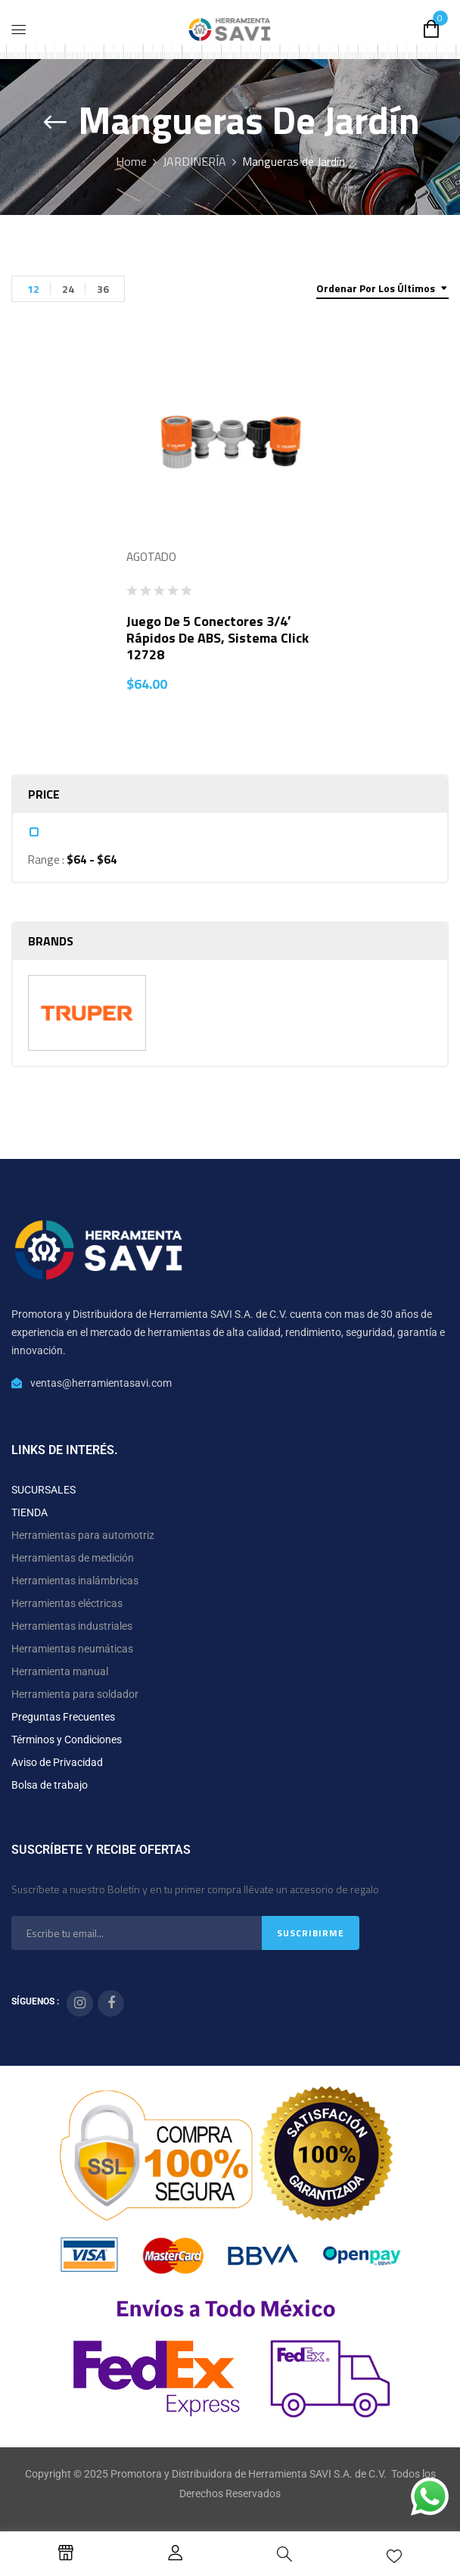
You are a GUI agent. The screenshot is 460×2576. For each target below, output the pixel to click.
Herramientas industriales (71, 1626)
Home (131, 161)
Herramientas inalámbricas (74, 1581)
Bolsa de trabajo (49, 1785)
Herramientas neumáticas (72, 1649)
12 (33, 289)
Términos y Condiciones (66, 1739)
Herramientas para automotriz (82, 1535)
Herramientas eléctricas (67, 1603)
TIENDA (29, 1512)
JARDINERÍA (194, 161)
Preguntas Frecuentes (63, 1717)
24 (68, 289)
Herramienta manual (59, 1671)
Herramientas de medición (72, 1558)
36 (103, 289)
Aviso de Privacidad (57, 1762)
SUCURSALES (43, 1490)
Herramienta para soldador (74, 1694)
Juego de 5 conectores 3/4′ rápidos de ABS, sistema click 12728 (217, 638)
